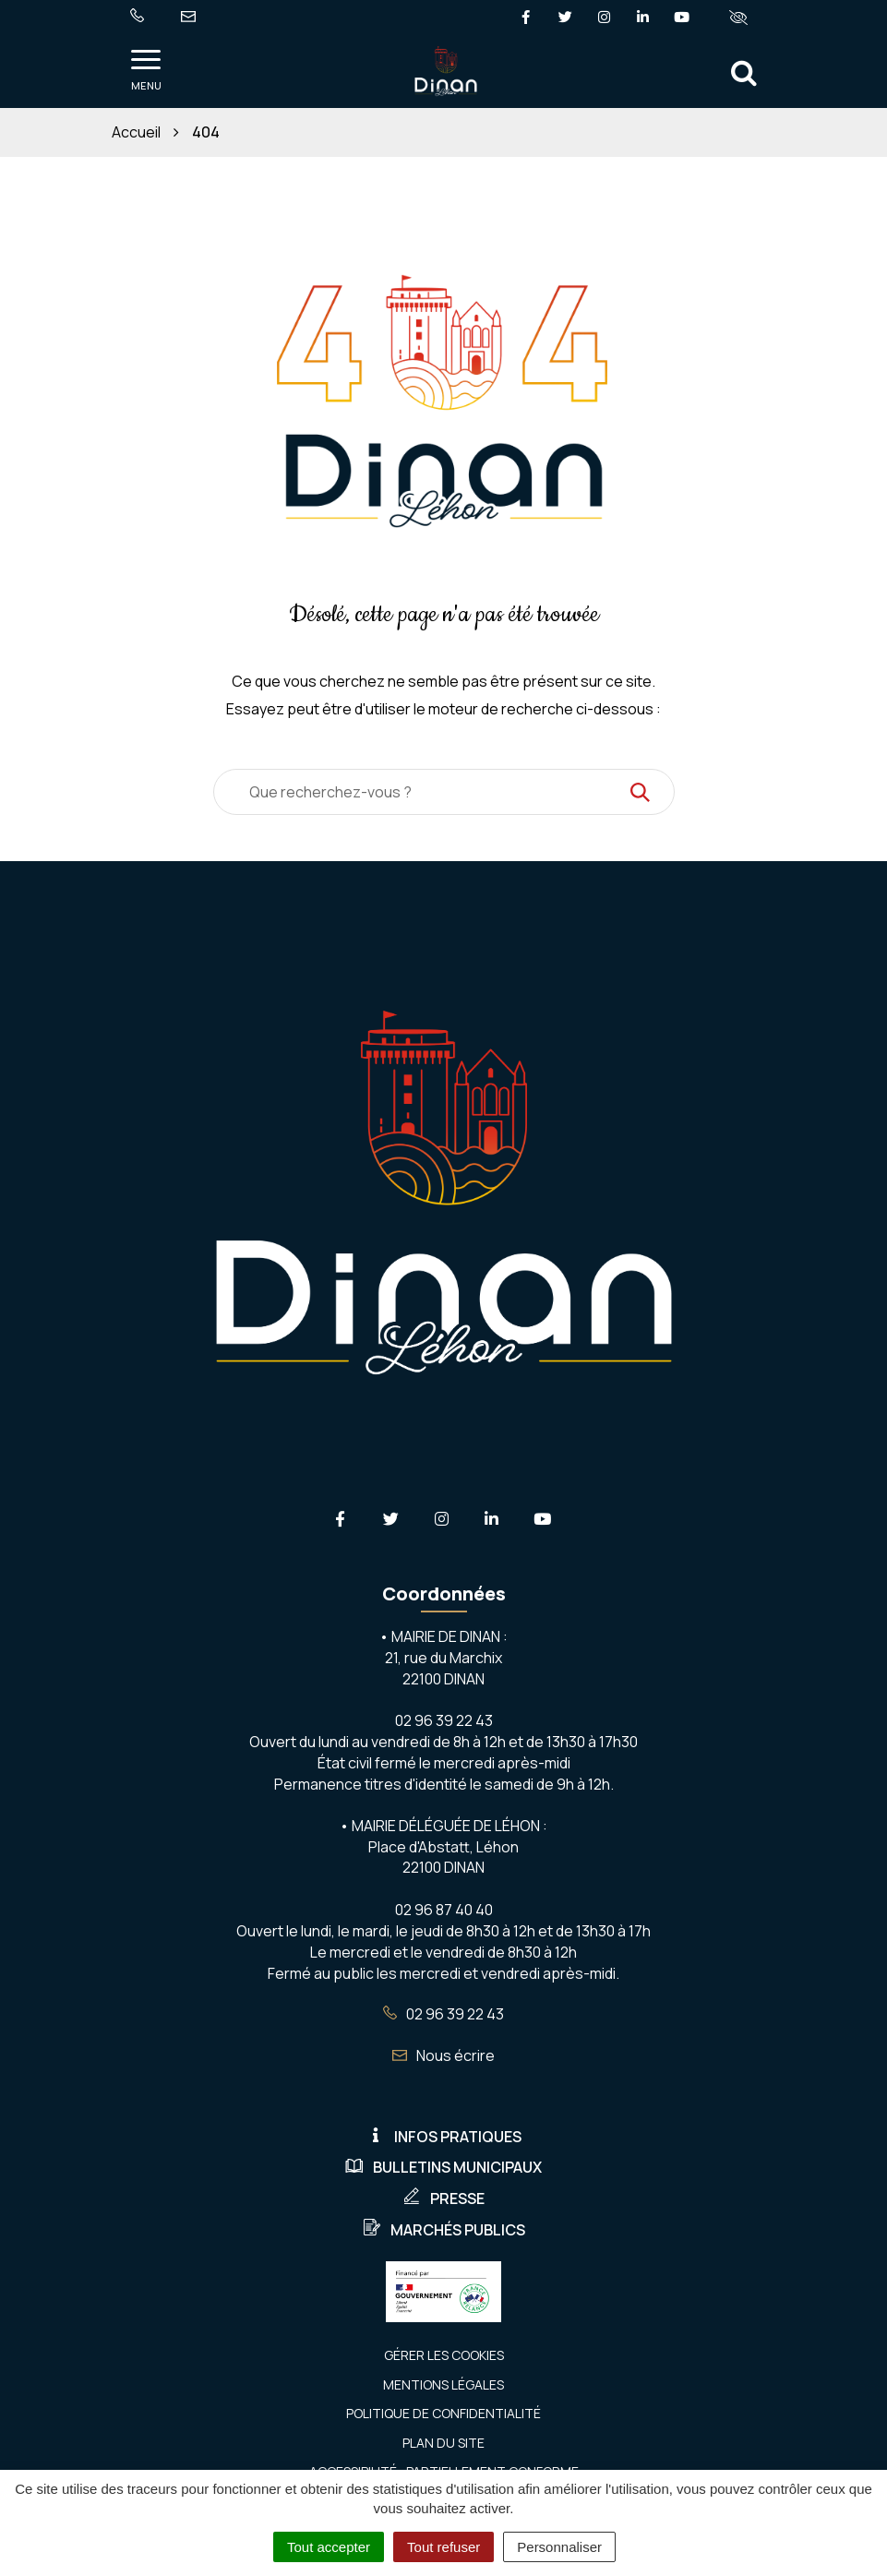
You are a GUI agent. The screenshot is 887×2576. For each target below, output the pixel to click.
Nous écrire (443, 2055)
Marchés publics (444, 2230)
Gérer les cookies (444, 2355)
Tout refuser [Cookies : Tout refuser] (443, 2547)
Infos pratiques (443, 2137)
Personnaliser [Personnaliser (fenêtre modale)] (559, 2547)
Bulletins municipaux (443, 2167)
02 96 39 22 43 (443, 2014)
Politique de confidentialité (443, 2413)
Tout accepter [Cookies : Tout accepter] (328, 2547)
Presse (443, 2198)
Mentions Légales (443, 2384)
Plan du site (443, 2442)
